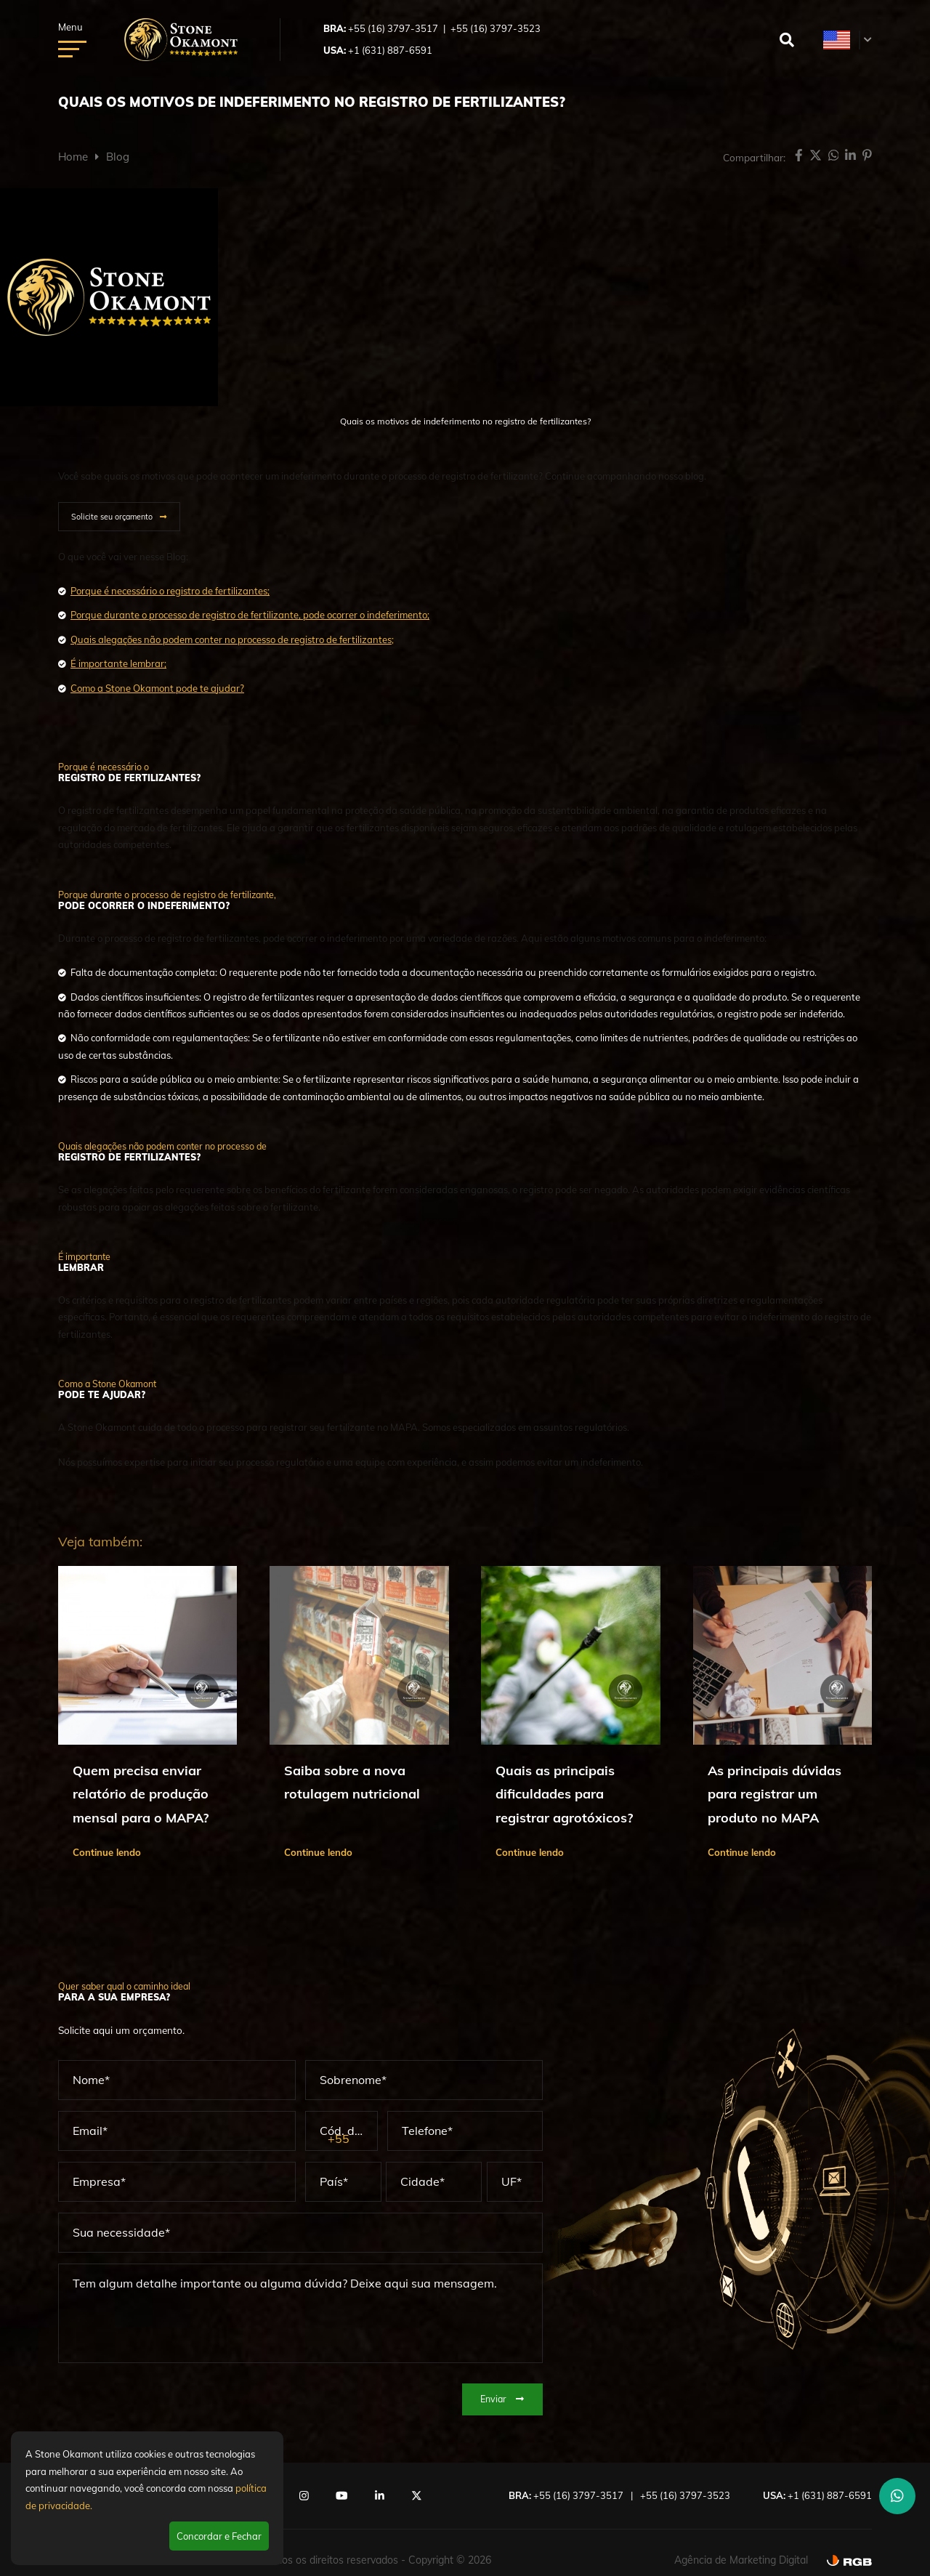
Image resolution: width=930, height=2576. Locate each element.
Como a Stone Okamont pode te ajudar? (157, 688)
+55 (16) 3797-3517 (393, 28)
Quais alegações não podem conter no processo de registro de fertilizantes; (232, 639)
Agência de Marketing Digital (741, 2558)
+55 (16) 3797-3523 (495, 28)
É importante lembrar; (118, 663)
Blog (117, 156)
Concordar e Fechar (219, 2536)
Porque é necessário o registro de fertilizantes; (170, 591)
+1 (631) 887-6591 (390, 50)
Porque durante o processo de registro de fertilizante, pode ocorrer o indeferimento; (249, 615)
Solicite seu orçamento (112, 517)
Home (73, 156)
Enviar (502, 2397)
